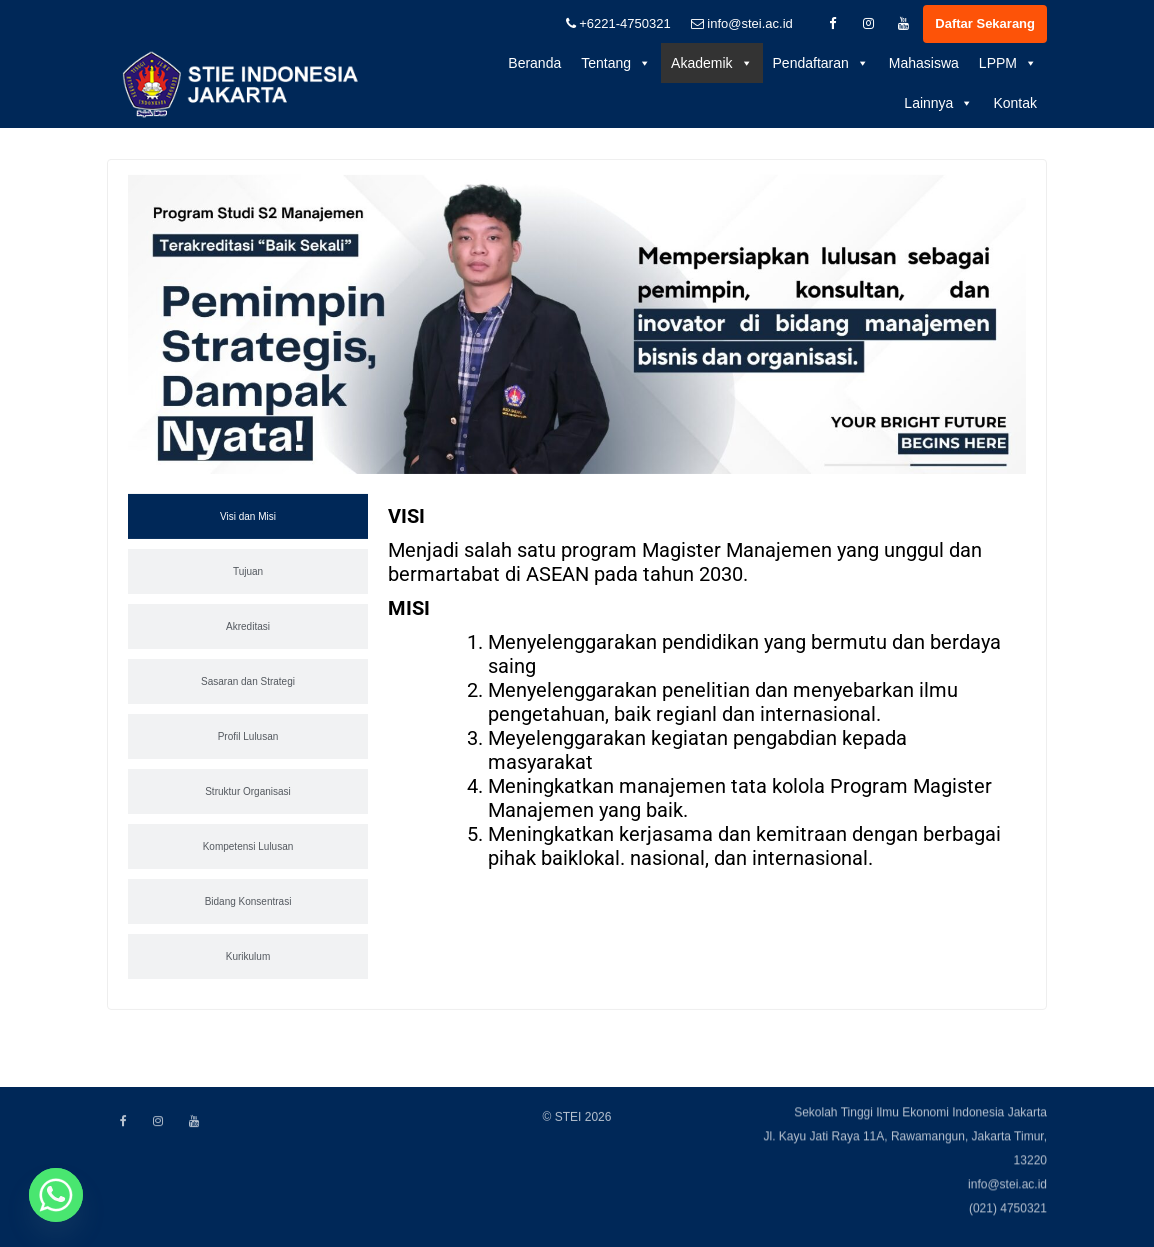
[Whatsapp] (56, 1195)
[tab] (248, 519)
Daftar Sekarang (985, 23)
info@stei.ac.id (742, 23)
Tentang (616, 63)
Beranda (534, 63)
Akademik (711, 63)
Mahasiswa (924, 63)
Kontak (1015, 103)
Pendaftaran (821, 63)
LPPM (1008, 63)
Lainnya (938, 103)
